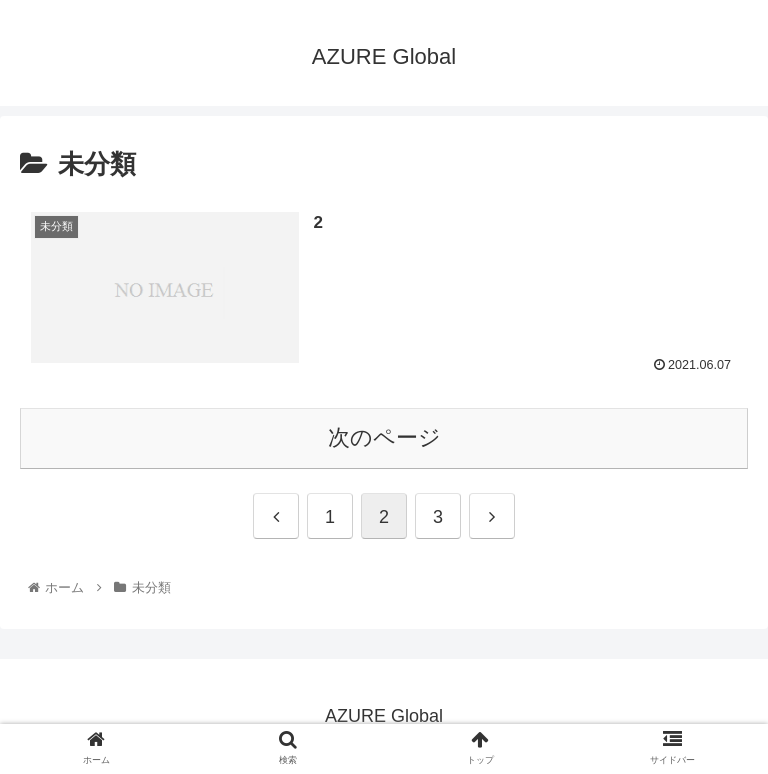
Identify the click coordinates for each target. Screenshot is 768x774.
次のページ (384, 437)
